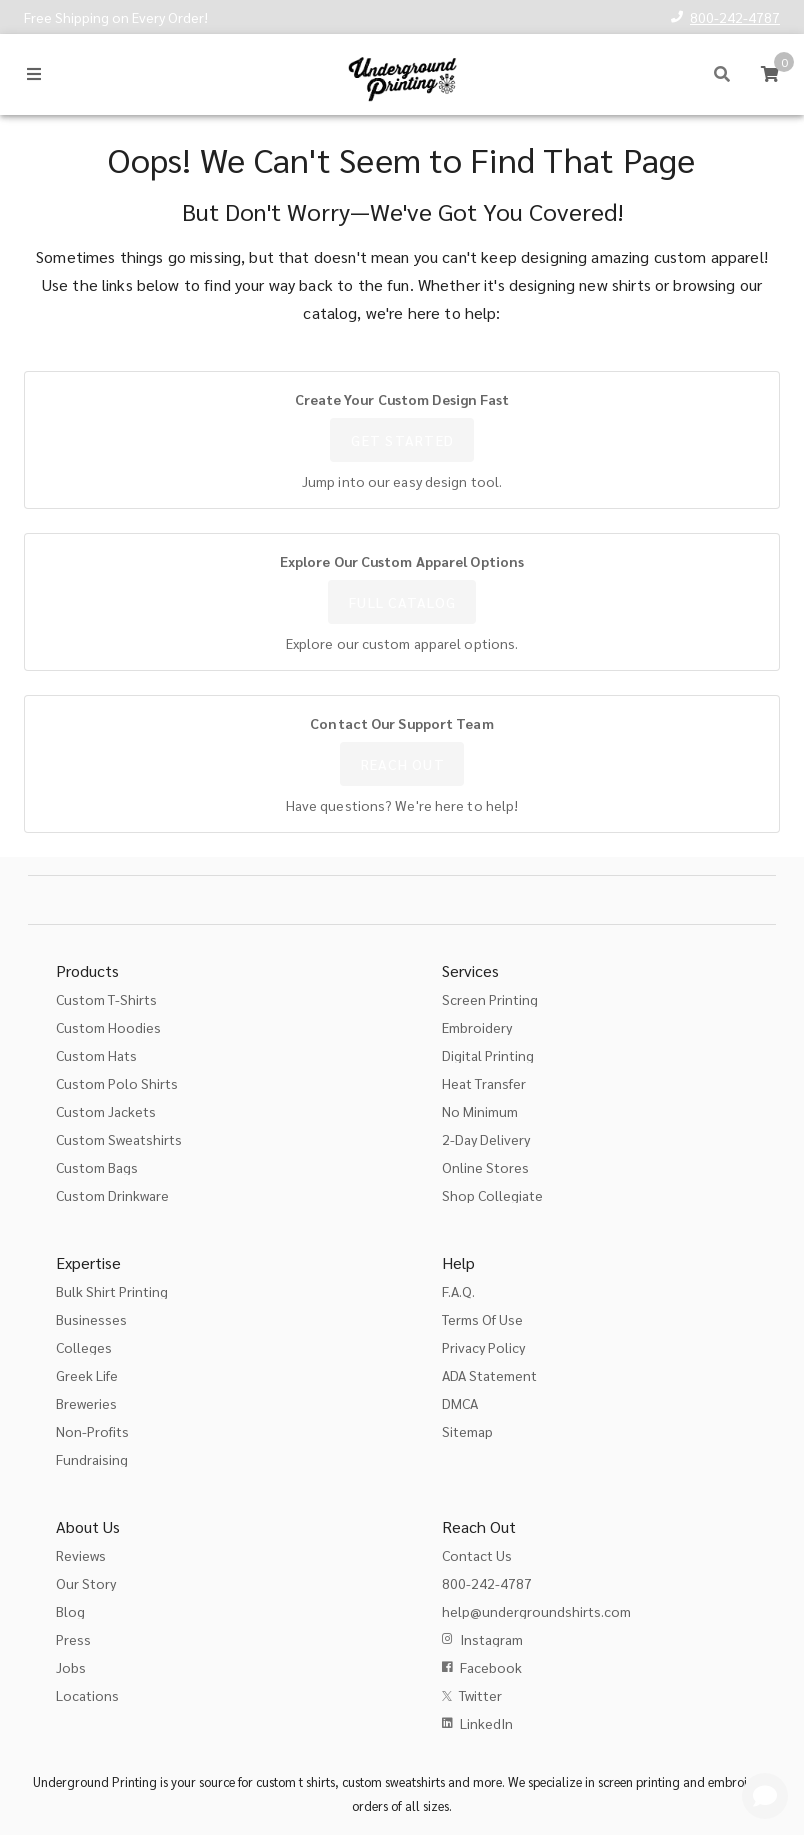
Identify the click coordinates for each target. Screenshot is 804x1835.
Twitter (480, 1695)
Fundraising (92, 1459)
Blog (70, 1611)
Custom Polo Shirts (117, 1083)
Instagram (491, 1639)
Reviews (81, 1555)
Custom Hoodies (108, 1027)
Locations (87, 1695)
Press (73, 1639)
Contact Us (477, 1555)
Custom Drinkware (112, 1195)
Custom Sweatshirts (119, 1139)
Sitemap (467, 1431)
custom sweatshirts (393, 1781)
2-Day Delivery (486, 1139)
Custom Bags (97, 1167)
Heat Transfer (484, 1083)
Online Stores (485, 1167)
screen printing (639, 1781)
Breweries (86, 1403)
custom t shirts (295, 1781)
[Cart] (770, 74)
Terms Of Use (482, 1319)
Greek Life (87, 1375)
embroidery (740, 1781)
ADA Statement (489, 1375)
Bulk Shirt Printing (112, 1291)
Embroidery (477, 1027)
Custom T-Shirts (106, 999)
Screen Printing (490, 999)
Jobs (71, 1667)
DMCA (460, 1403)
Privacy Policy (483, 1347)
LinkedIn (486, 1723)
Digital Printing (488, 1055)
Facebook (491, 1667)
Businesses (91, 1319)
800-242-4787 (735, 17)
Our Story (86, 1583)
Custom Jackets (106, 1111)
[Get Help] (765, 1796)
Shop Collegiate (492, 1195)
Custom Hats (96, 1055)
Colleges (84, 1347)
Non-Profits (92, 1431)
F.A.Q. (458, 1291)
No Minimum (480, 1111)
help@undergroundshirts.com (536, 1611)
